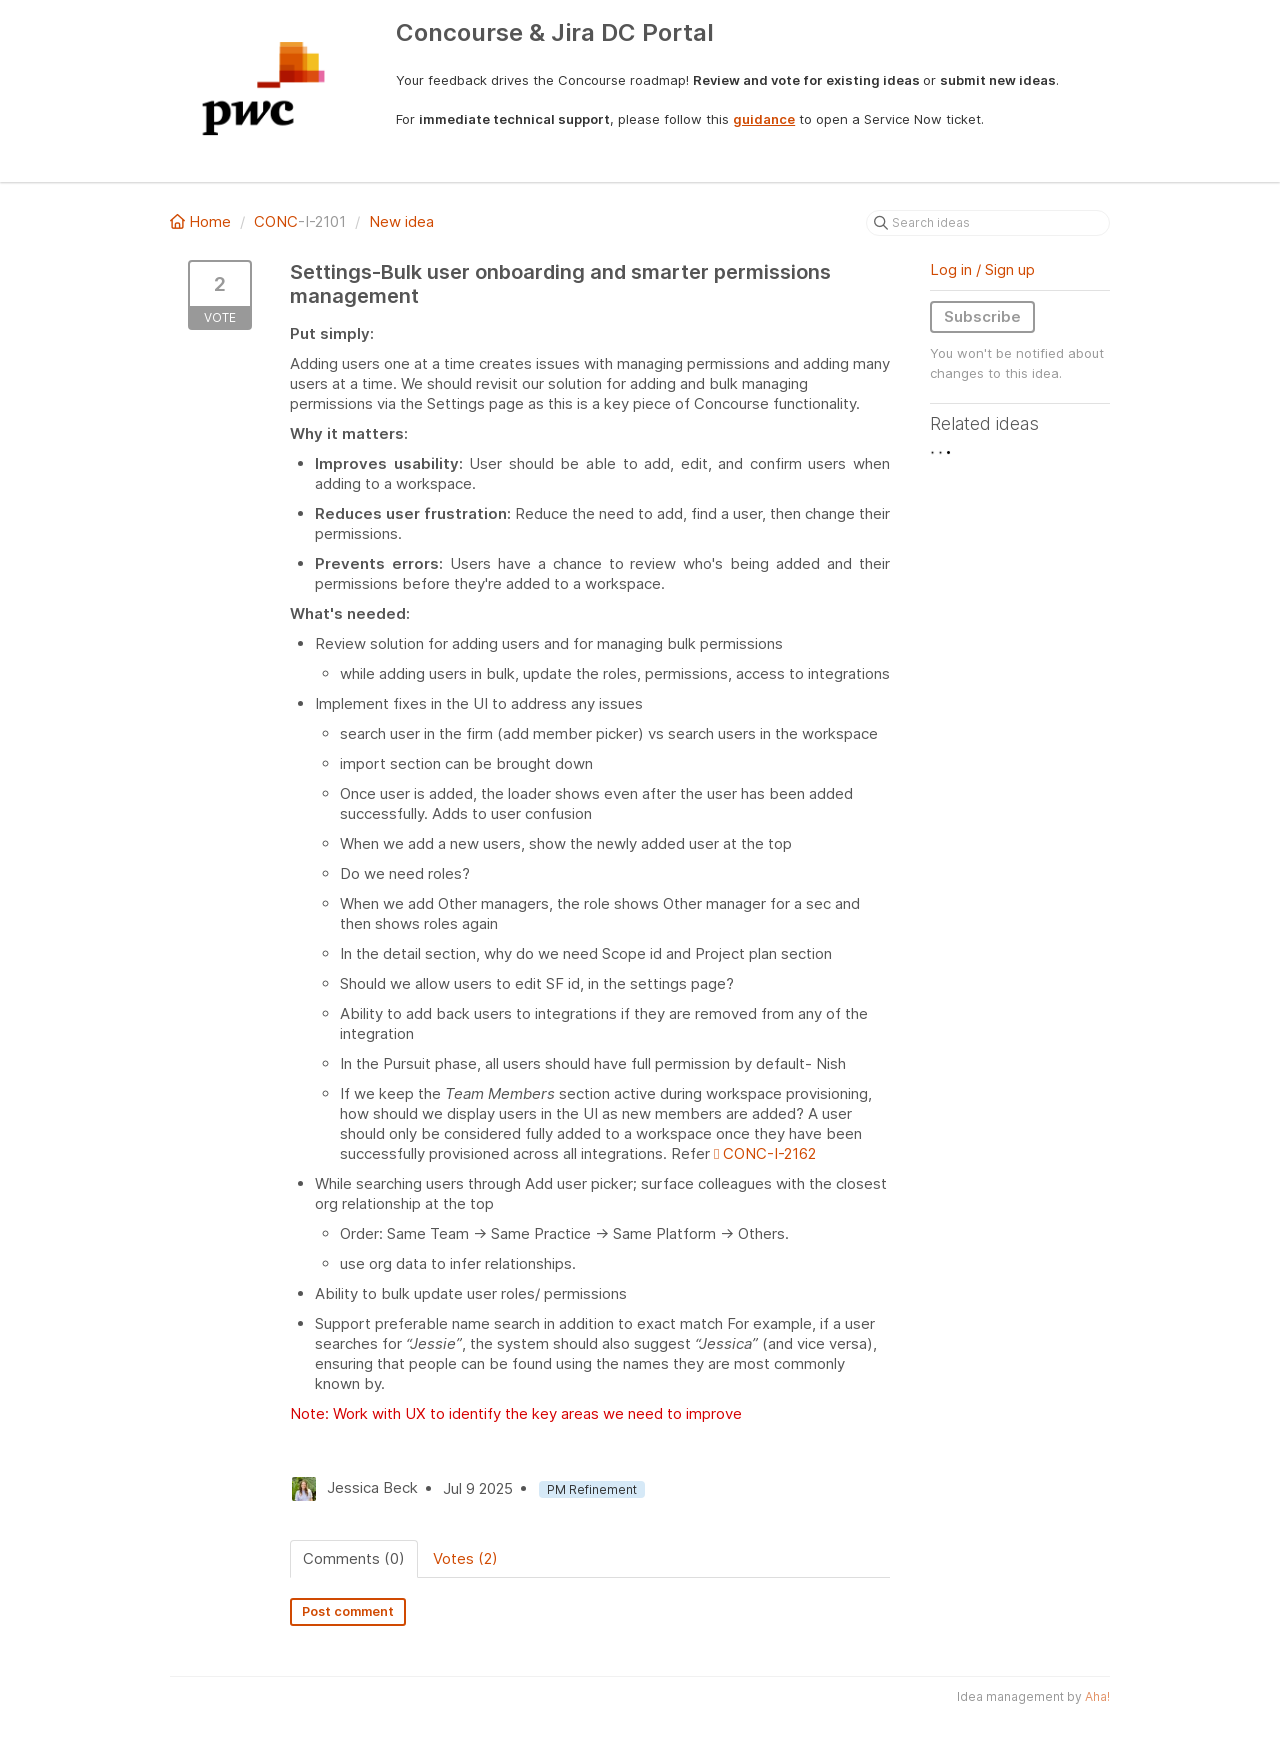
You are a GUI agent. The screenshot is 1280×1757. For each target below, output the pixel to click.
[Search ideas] (988, 223)
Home (202, 221)
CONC (276, 221)
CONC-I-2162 (765, 1153)
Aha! (1097, 1696)
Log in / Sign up (982, 269)
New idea (401, 221)
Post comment (348, 1611)
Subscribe (982, 316)
